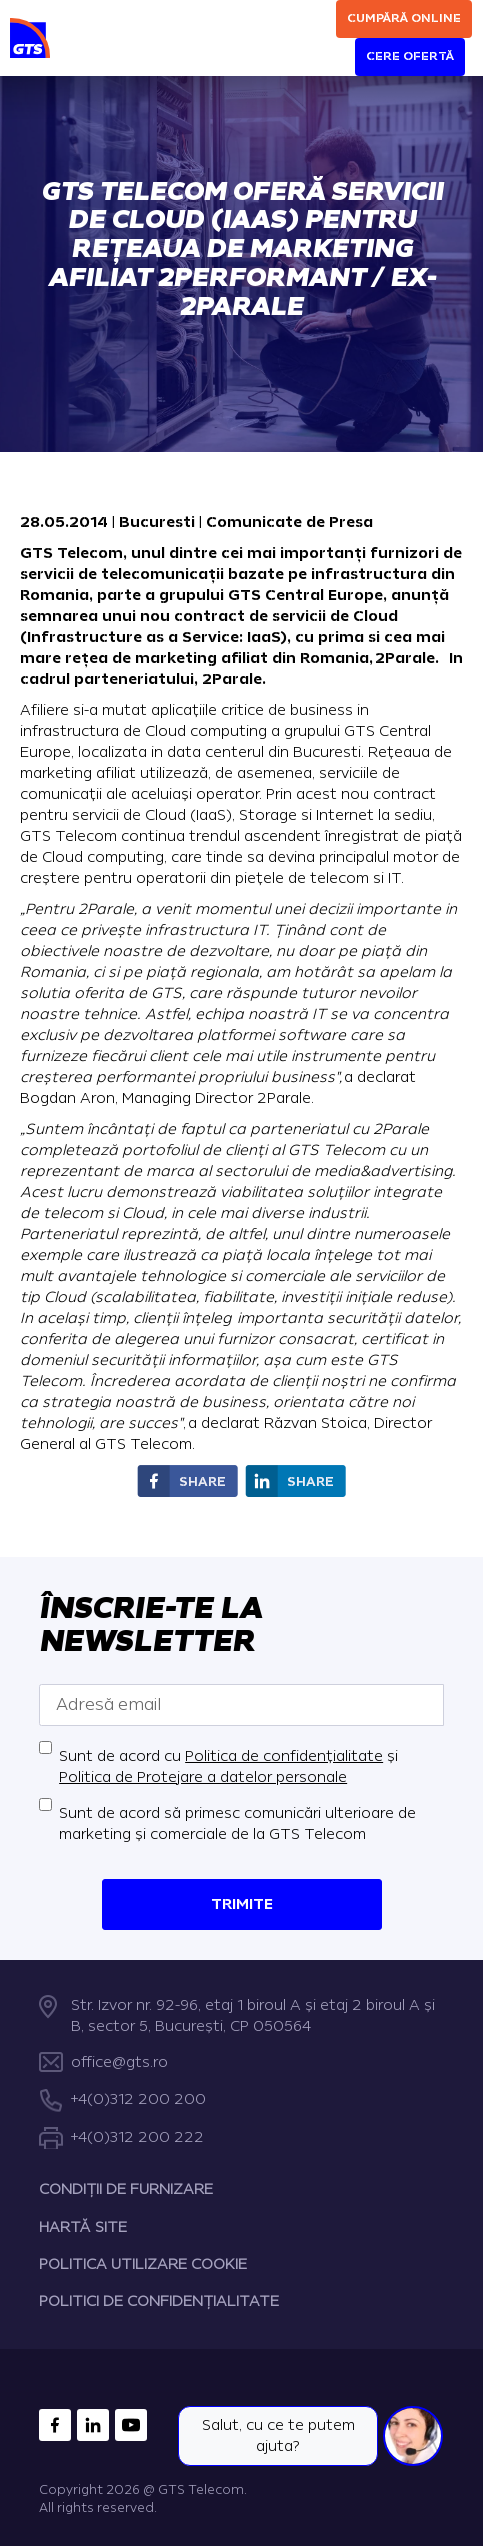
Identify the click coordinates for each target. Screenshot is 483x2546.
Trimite (242, 1904)
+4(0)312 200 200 (138, 2099)
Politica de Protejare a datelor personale (203, 1777)
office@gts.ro (119, 2062)
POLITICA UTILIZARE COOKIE (143, 2264)
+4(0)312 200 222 (137, 2136)
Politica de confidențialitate (284, 1756)
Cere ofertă (410, 56)
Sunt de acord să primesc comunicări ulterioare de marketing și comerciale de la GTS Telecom (237, 1824)
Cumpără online (404, 18)
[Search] (321, 31)
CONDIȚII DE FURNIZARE (126, 2189)
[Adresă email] (241, 1705)
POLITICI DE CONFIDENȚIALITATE (159, 2301)
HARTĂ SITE (83, 2226)
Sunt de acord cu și (228, 1767)
